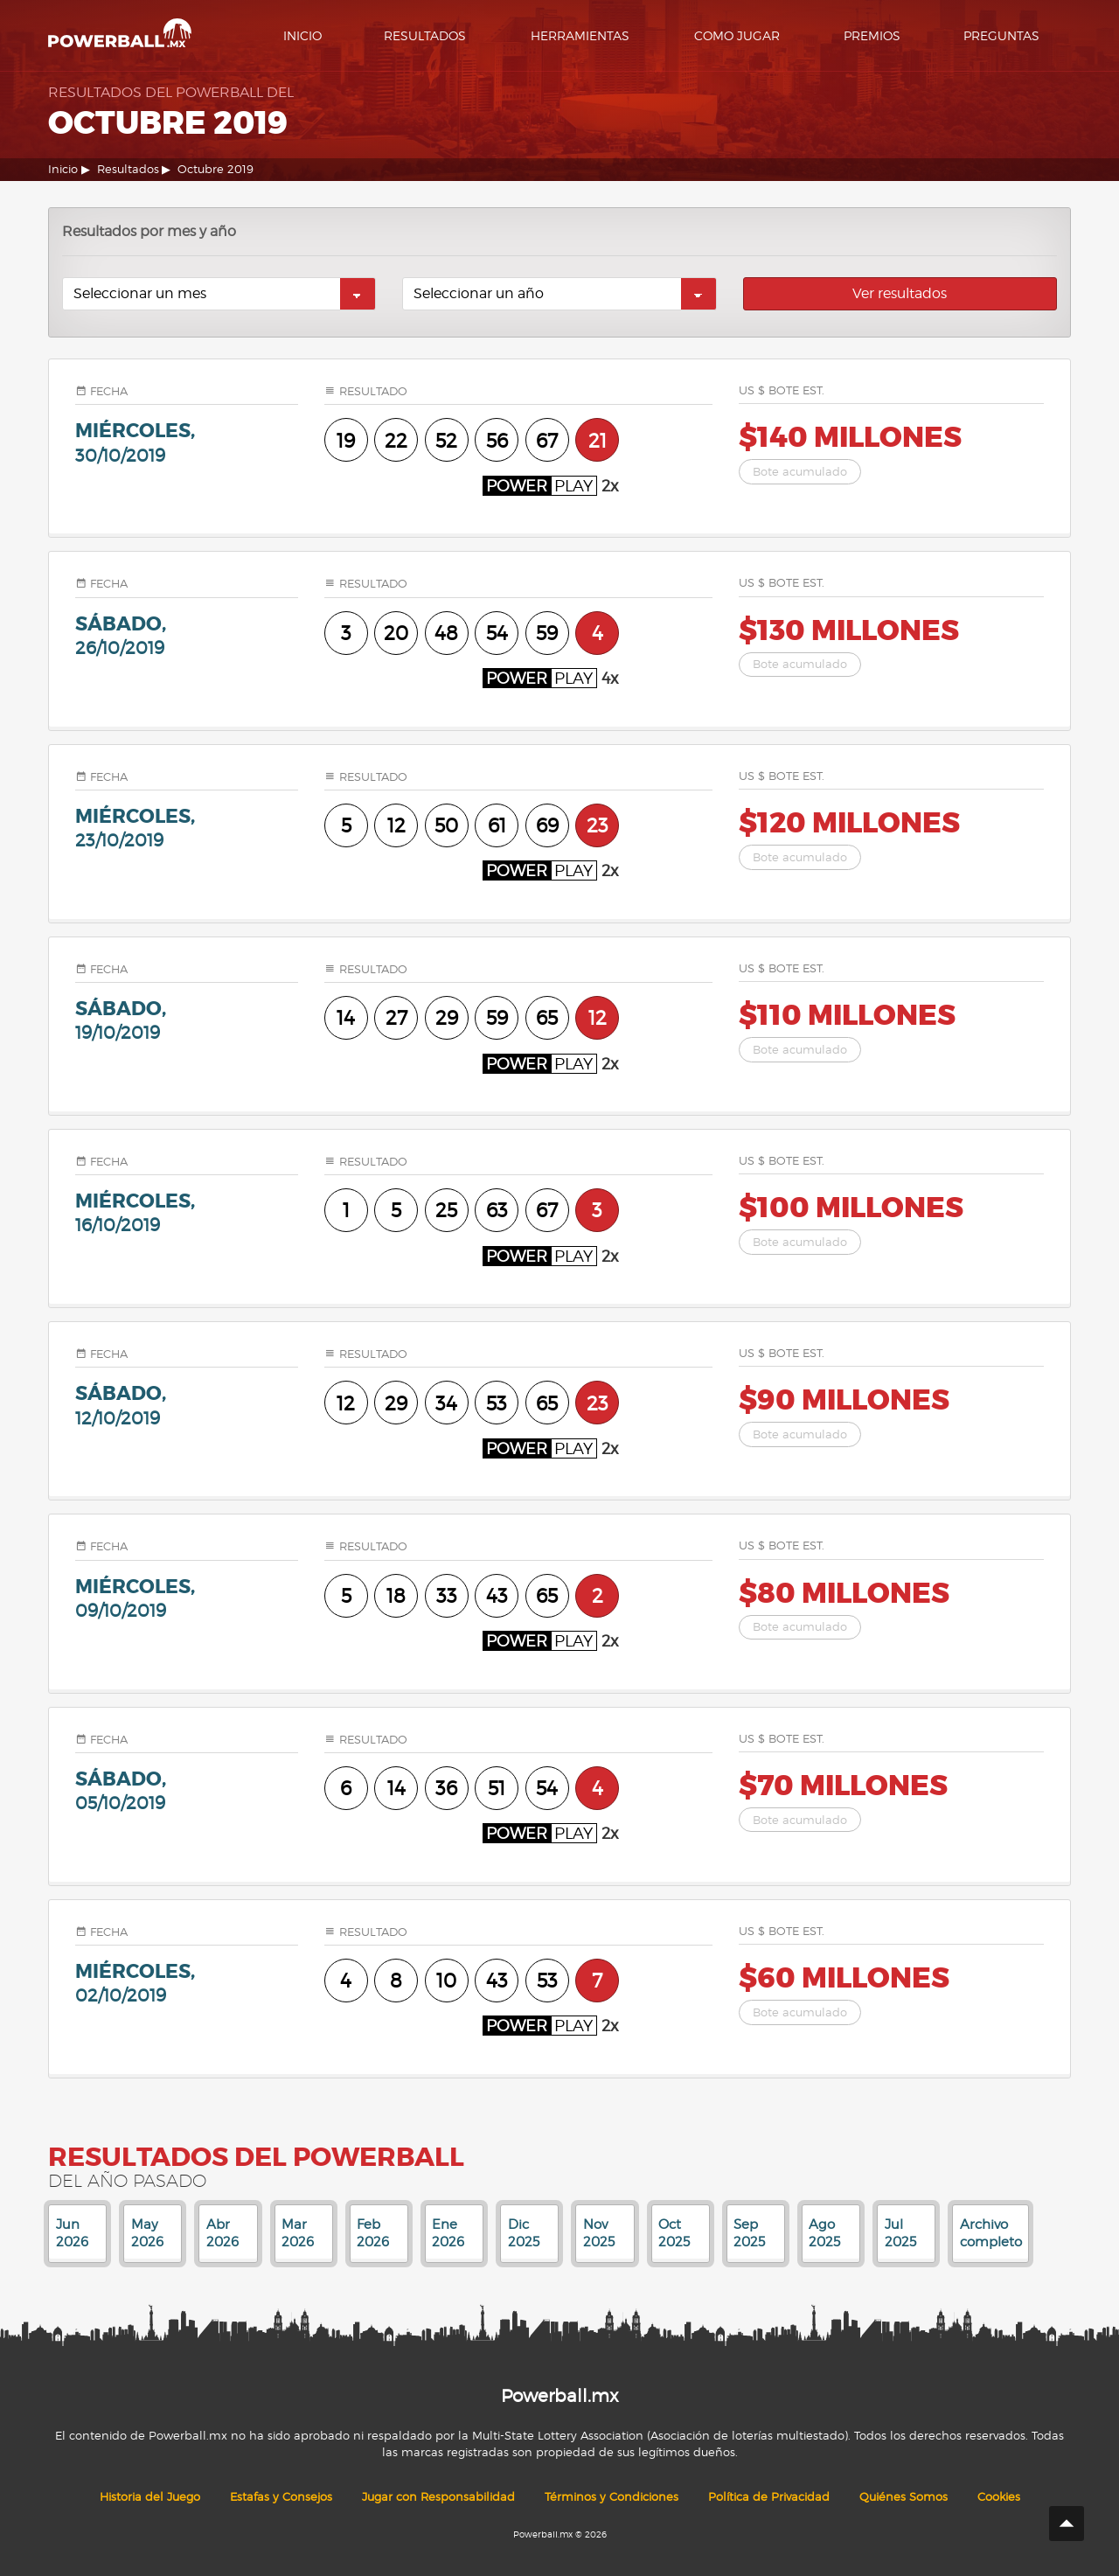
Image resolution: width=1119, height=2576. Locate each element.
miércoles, (186, 442)
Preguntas (1001, 35)
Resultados (425, 35)
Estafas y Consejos (281, 2496)
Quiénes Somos (903, 2496)
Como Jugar (737, 35)
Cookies (998, 2496)
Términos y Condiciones (611, 2496)
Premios (872, 35)
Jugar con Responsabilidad (438, 2496)
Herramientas (580, 35)
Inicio (302, 35)
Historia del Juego (150, 2496)
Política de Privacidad (769, 2496)
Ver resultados (899, 293)
